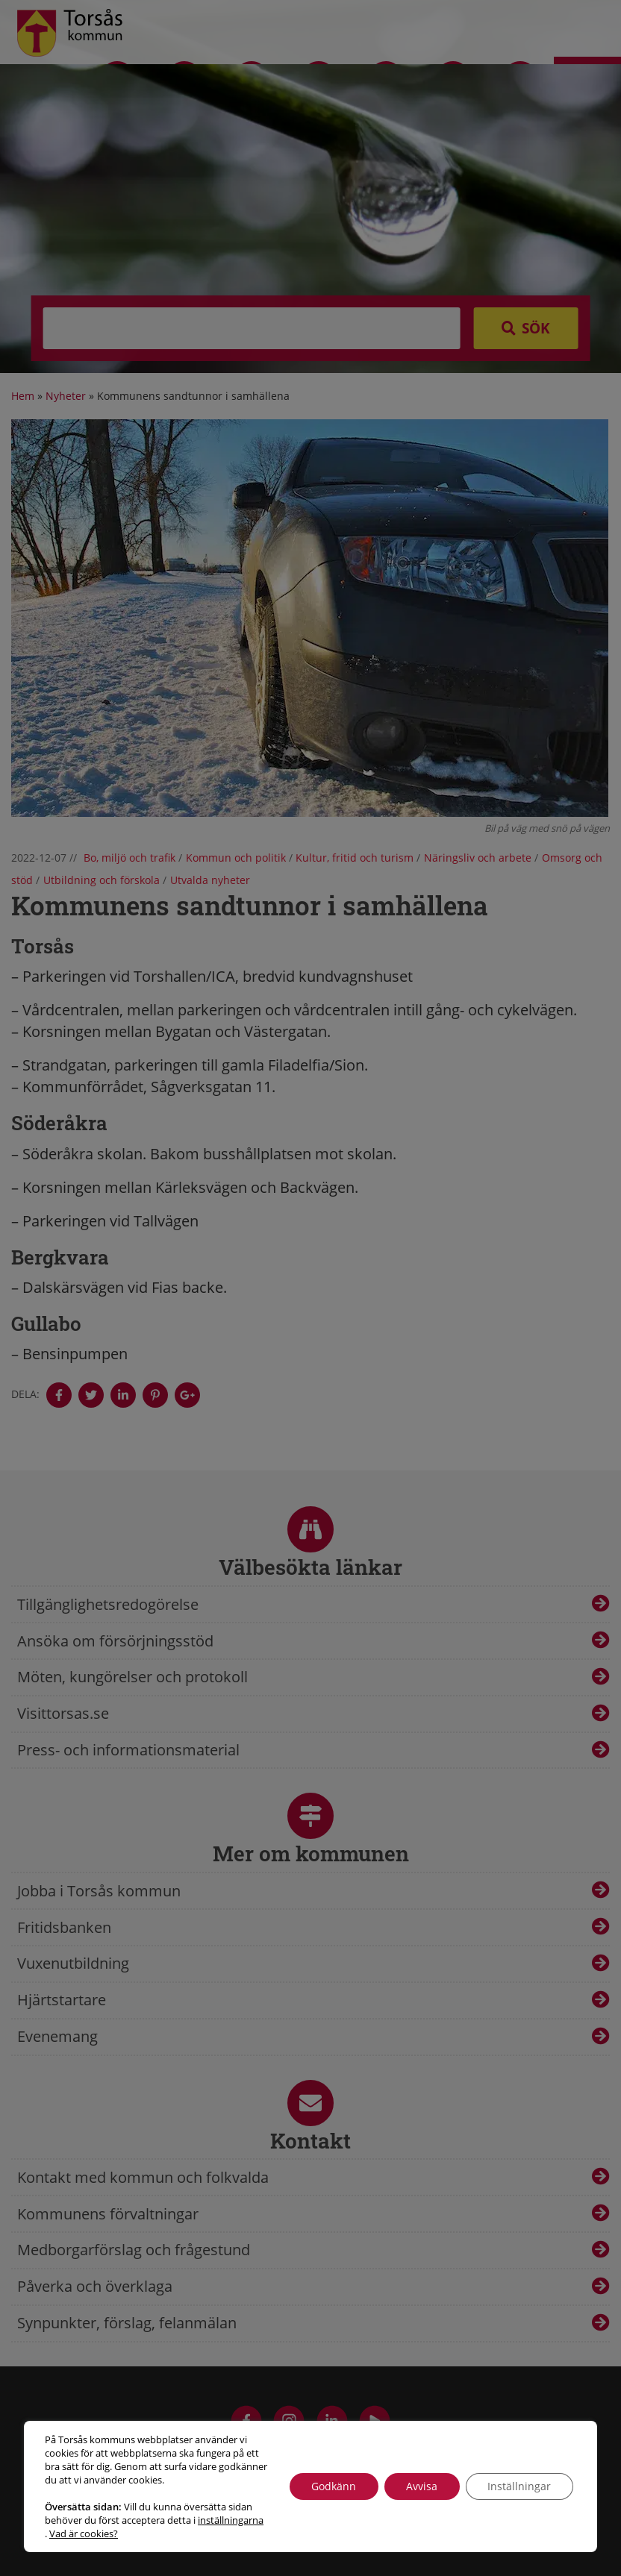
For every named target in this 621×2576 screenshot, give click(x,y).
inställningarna (230, 2520)
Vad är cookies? (83, 2533)
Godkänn (332, 2486)
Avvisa (421, 2486)
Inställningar (519, 2486)
